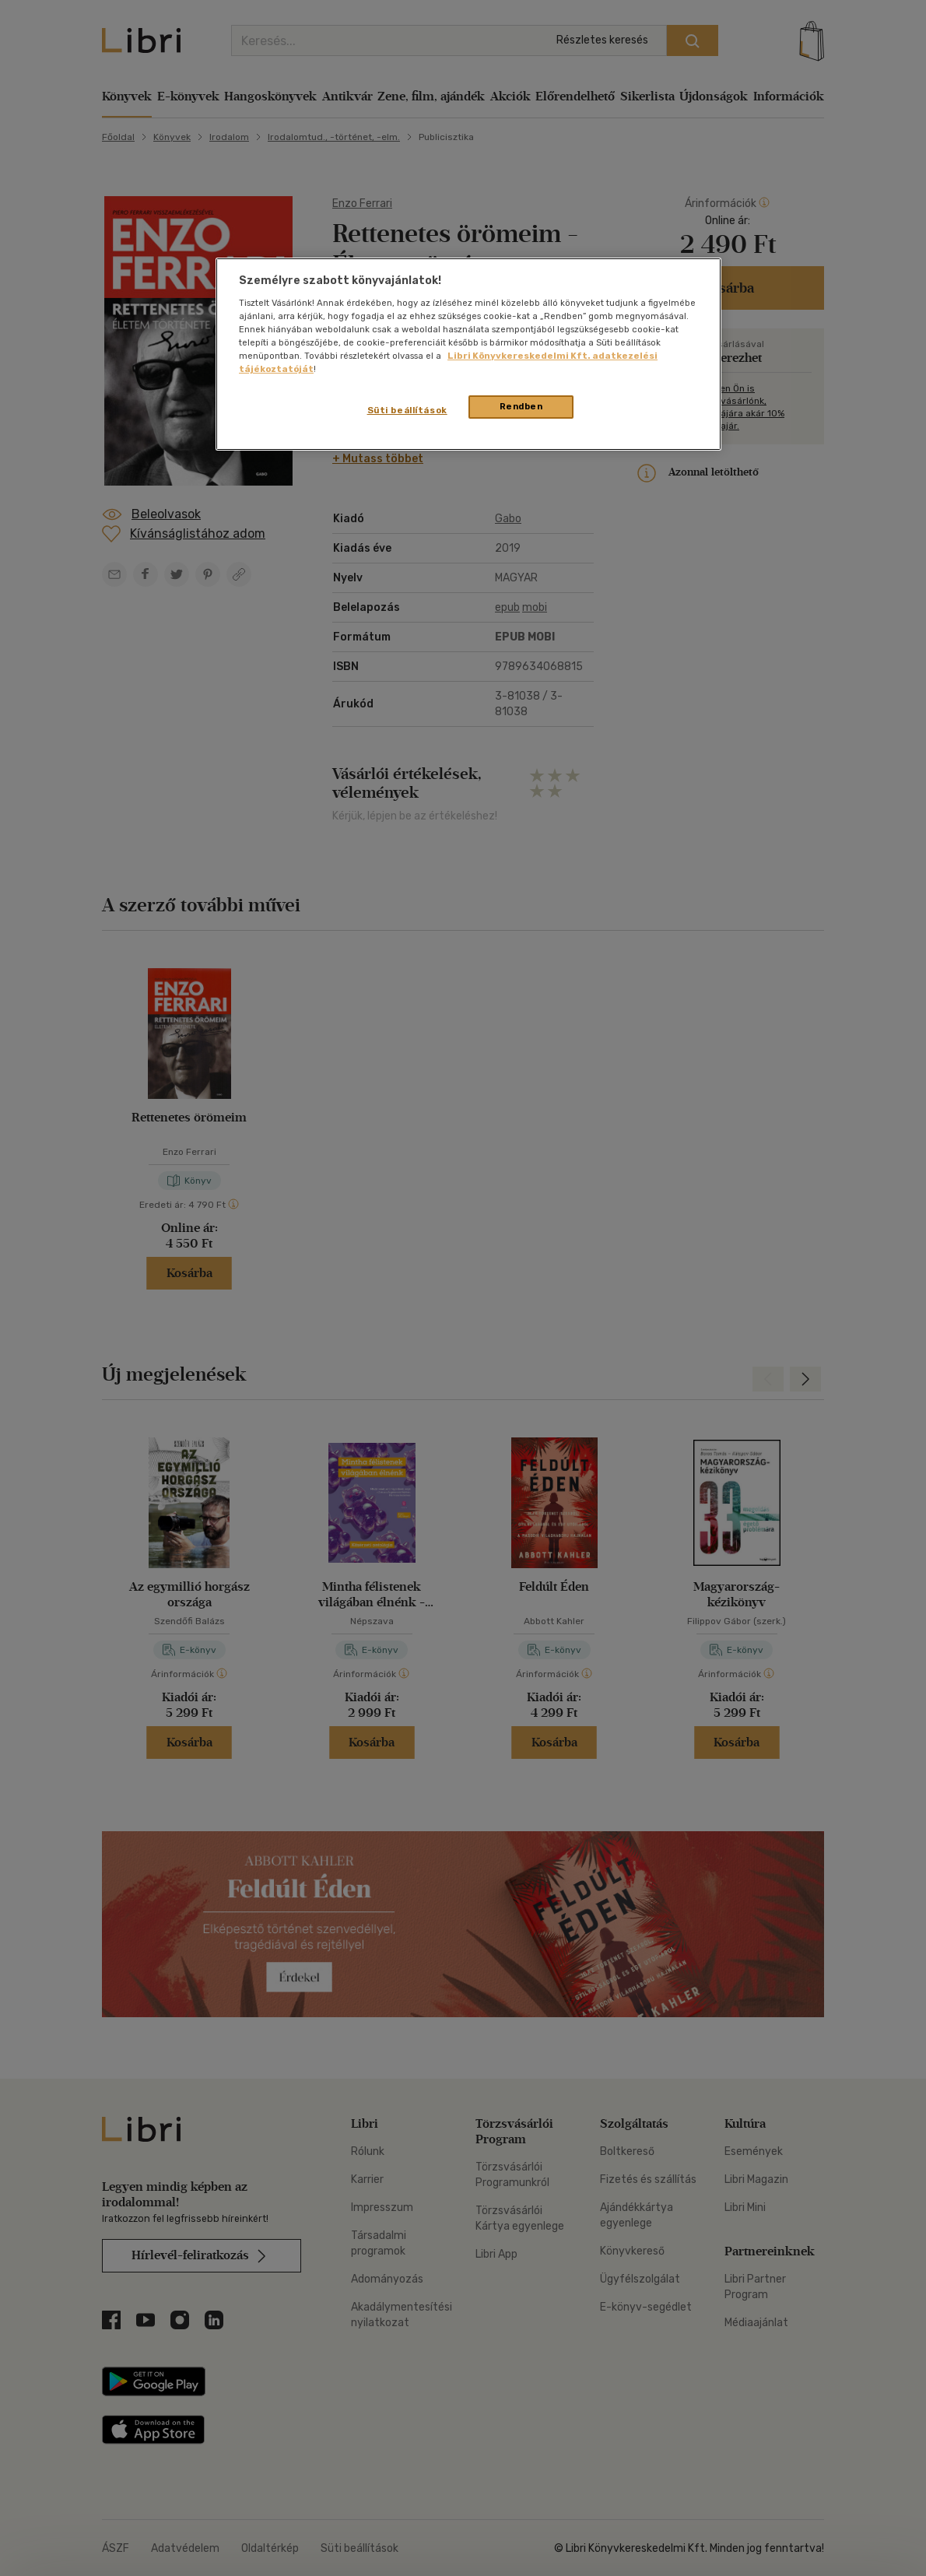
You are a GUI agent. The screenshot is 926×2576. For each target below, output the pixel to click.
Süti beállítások (407, 410)
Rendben (521, 406)
